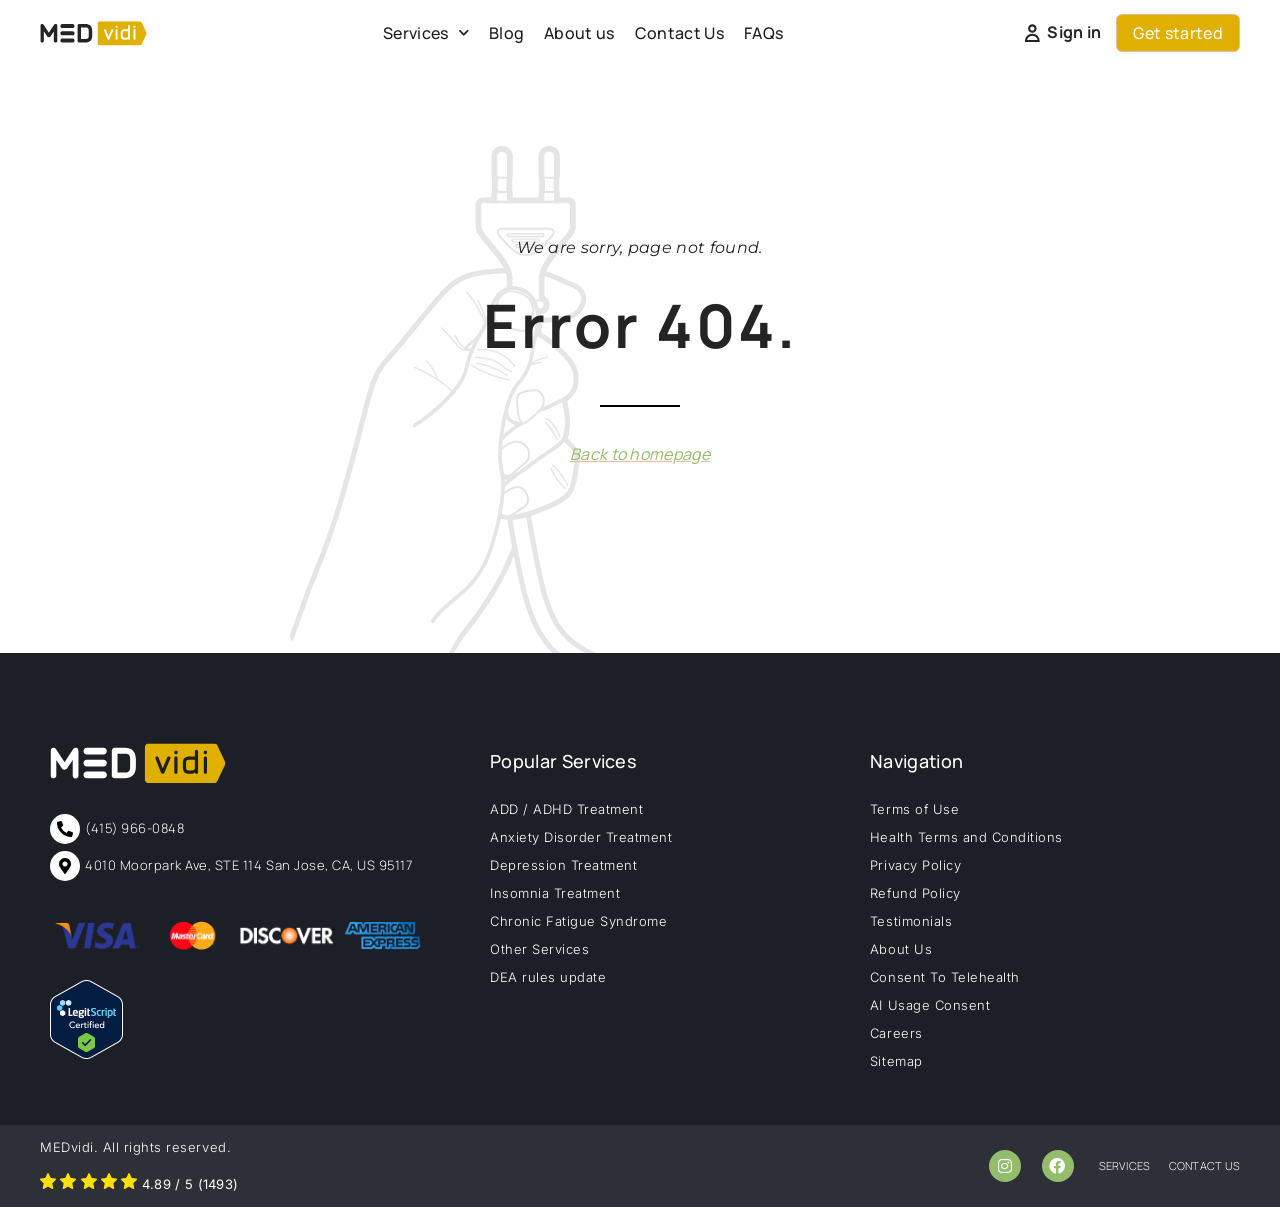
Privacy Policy (915, 865)
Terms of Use (914, 809)
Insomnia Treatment (555, 893)
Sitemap (896, 1061)
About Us (901, 949)
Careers (896, 1033)
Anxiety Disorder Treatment (581, 837)
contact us (1204, 1165)
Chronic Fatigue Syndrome (578, 921)
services (1125, 1165)
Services (426, 32)
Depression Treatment (563, 865)
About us (579, 33)
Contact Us (679, 33)
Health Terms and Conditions (966, 837)
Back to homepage (640, 454)
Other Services (539, 949)
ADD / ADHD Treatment (566, 809)
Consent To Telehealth (945, 977)
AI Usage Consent (930, 1005)
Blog (506, 33)
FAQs (763, 33)
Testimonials (911, 921)
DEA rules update (548, 977)
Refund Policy (915, 893)
